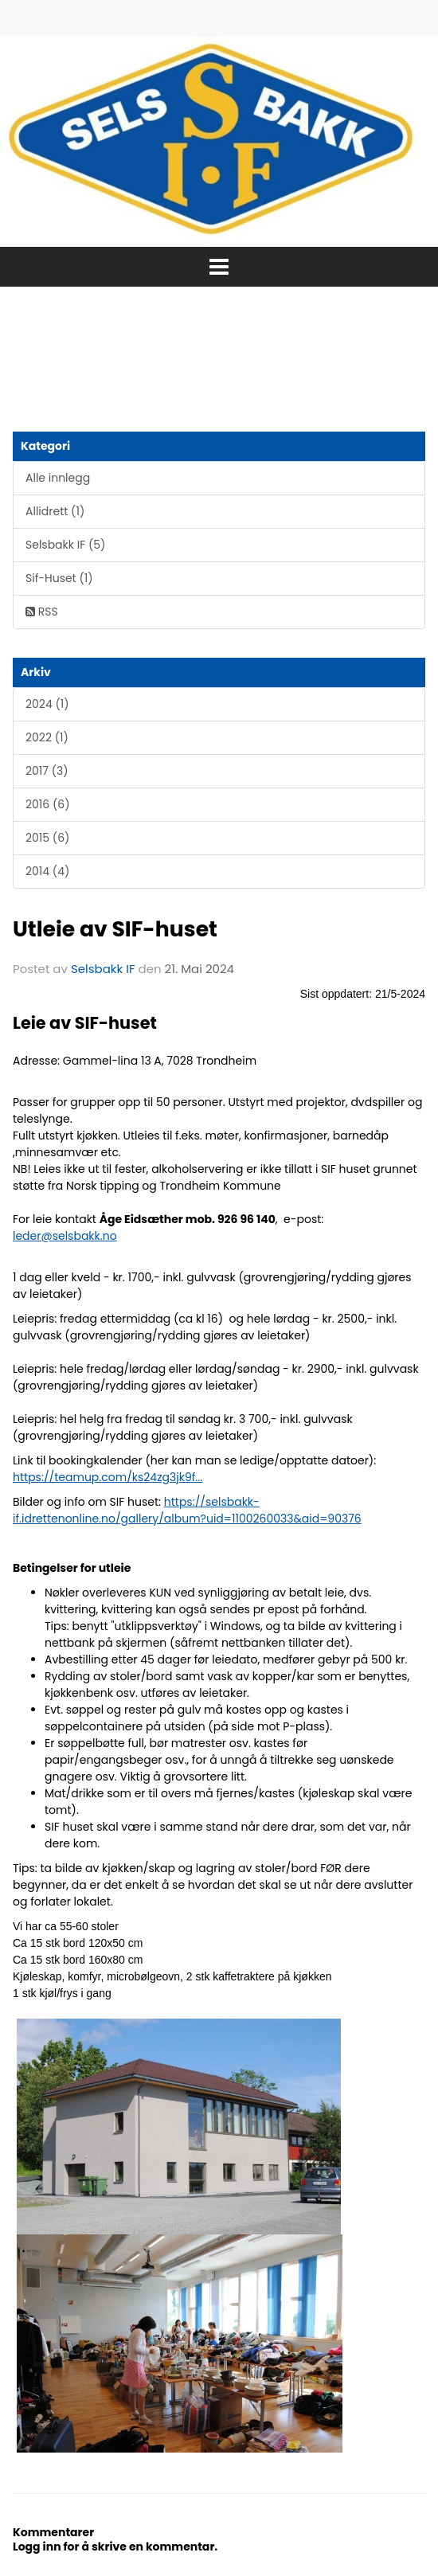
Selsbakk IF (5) (65, 545)
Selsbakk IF (103, 968)
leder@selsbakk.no (65, 1236)
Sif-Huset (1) (59, 578)
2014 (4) (47, 871)
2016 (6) (47, 804)
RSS (41, 612)
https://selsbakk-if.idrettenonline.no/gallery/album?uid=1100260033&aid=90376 (187, 1510)
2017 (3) (46, 771)
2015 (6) (47, 838)
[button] (219, 266)
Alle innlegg (57, 478)
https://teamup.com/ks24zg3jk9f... (107, 1477)
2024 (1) (47, 704)
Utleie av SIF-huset (115, 929)
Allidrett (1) (54, 511)
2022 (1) (46, 737)
